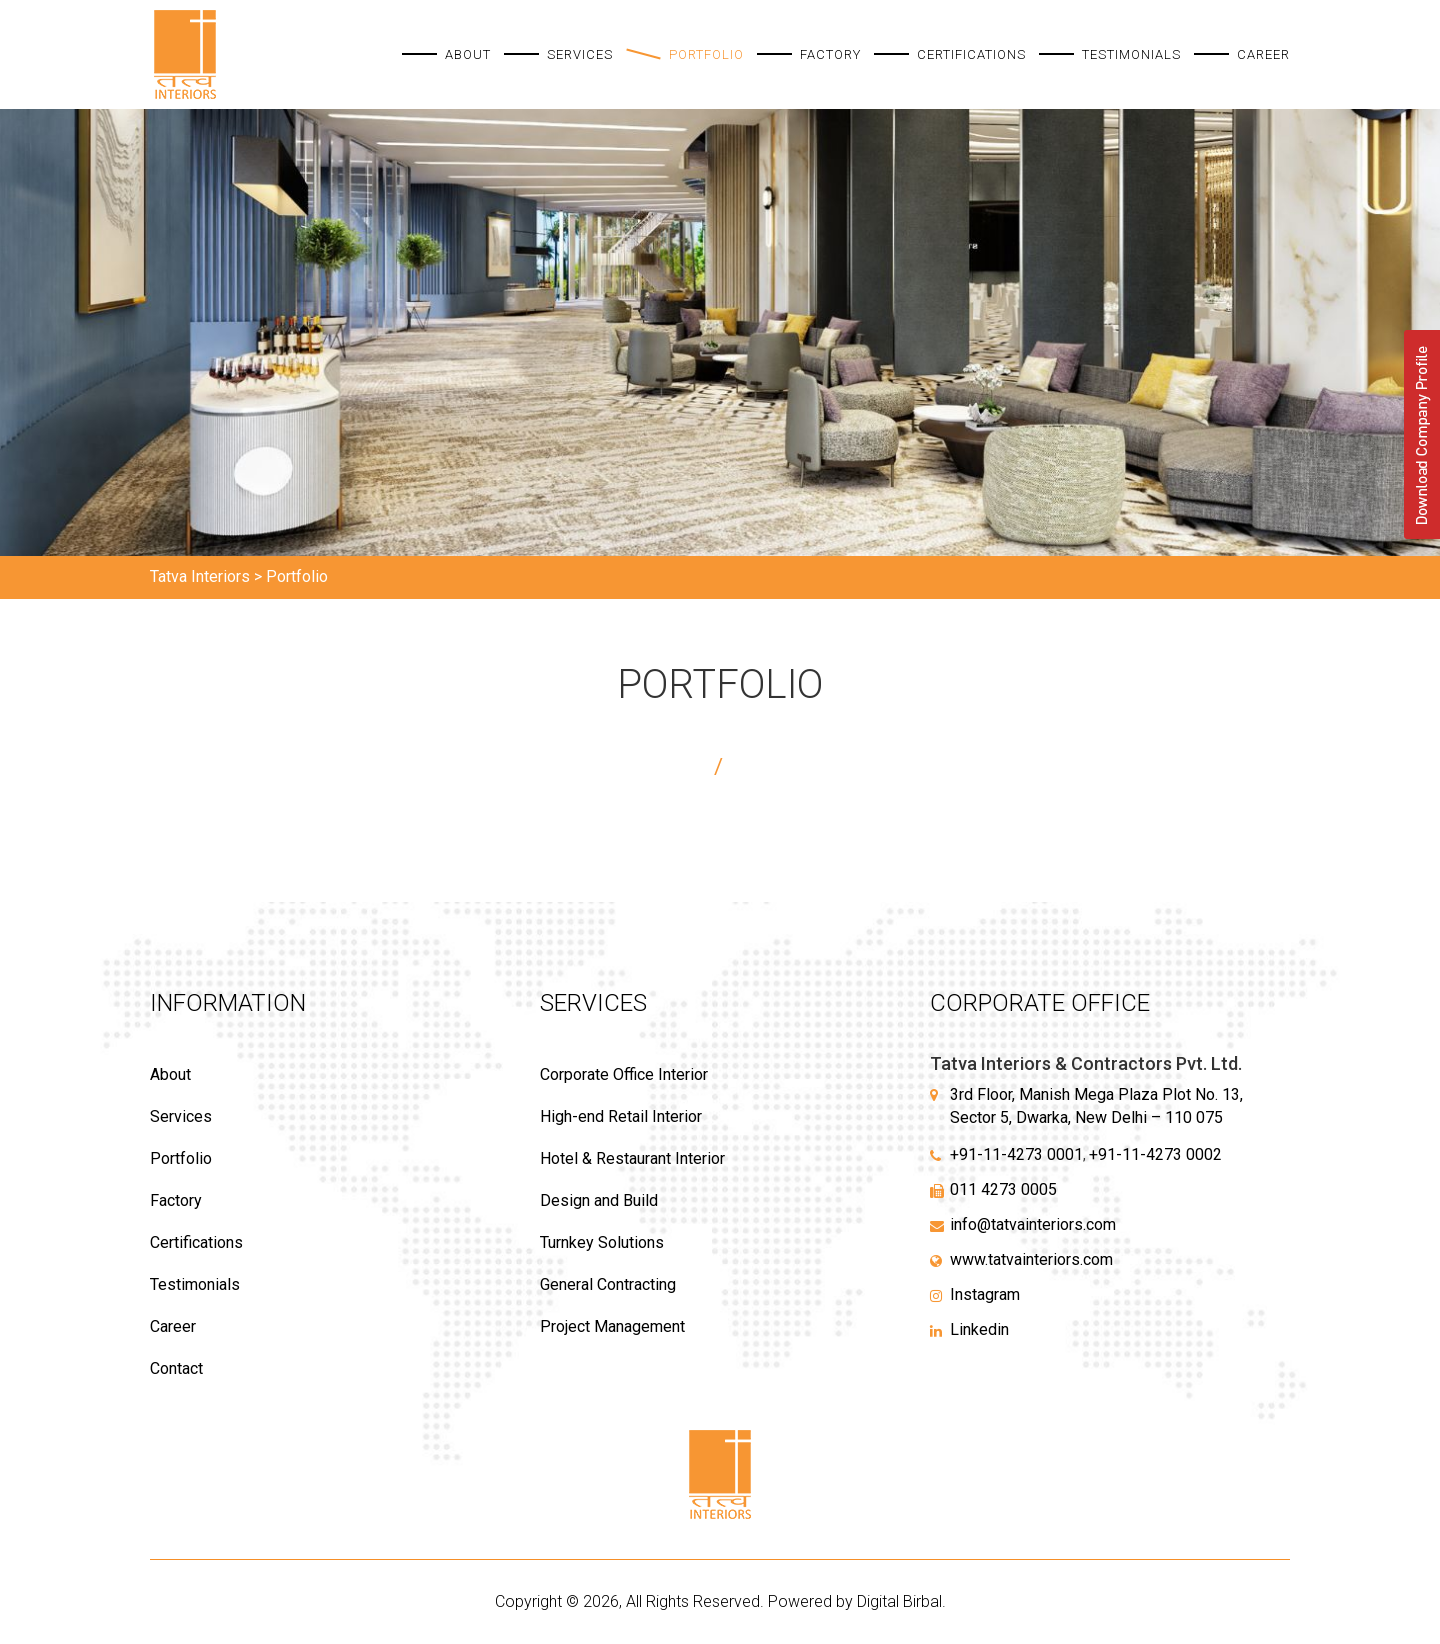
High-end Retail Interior (621, 1116)
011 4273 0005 (1003, 1189)
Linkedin (979, 1329)
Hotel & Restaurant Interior (632, 1158)
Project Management (612, 1326)
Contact (176, 1368)
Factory (830, 54)
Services (580, 54)
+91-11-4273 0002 (1155, 1154)
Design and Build (599, 1200)
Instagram (985, 1294)
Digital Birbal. (901, 1601)
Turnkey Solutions (602, 1242)
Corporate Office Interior (624, 1074)
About (468, 54)
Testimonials (1131, 54)
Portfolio (706, 54)
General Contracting (608, 1284)
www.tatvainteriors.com (1031, 1259)
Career (1263, 54)
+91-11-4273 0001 (1016, 1154)
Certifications (971, 54)
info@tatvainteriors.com (1033, 1224)
